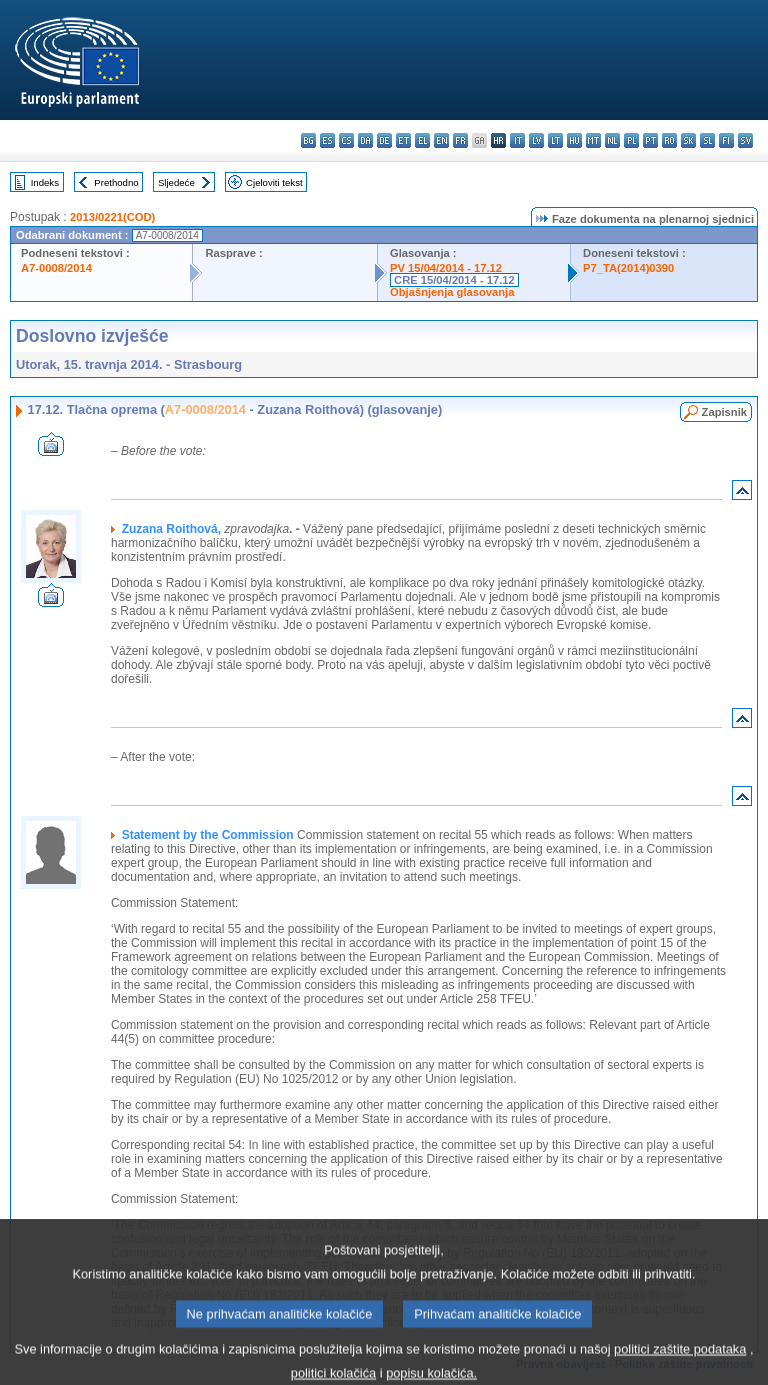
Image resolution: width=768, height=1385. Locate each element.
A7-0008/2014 (56, 268)
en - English (441, 140)
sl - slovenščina (707, 140)
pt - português (650, 140)
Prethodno (116, 182)
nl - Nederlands (612, 140)
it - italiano (517, 140)
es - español (327, 140)
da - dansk (365, 140)
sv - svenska (745, 140)
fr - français (460, 140)
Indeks (45, 182)
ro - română (669, 140)
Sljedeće (176, 182)
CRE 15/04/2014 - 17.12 (454, 280)
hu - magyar (574, 140)
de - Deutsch (384, 140)
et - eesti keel (403, 140)
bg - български (308, 140)
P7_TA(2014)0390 (628, 268)
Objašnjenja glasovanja (452, 292)
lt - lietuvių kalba (555, 140)
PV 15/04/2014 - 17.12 (446, 268)
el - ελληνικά (422, 140)
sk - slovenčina (688, 140)
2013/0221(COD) (112, 217)
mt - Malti (593, 140)
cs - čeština (346, 140)
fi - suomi (726, 140)
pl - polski (631, 140)
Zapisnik (724, 412)
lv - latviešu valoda (536, 140)
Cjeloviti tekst (274, 182)
